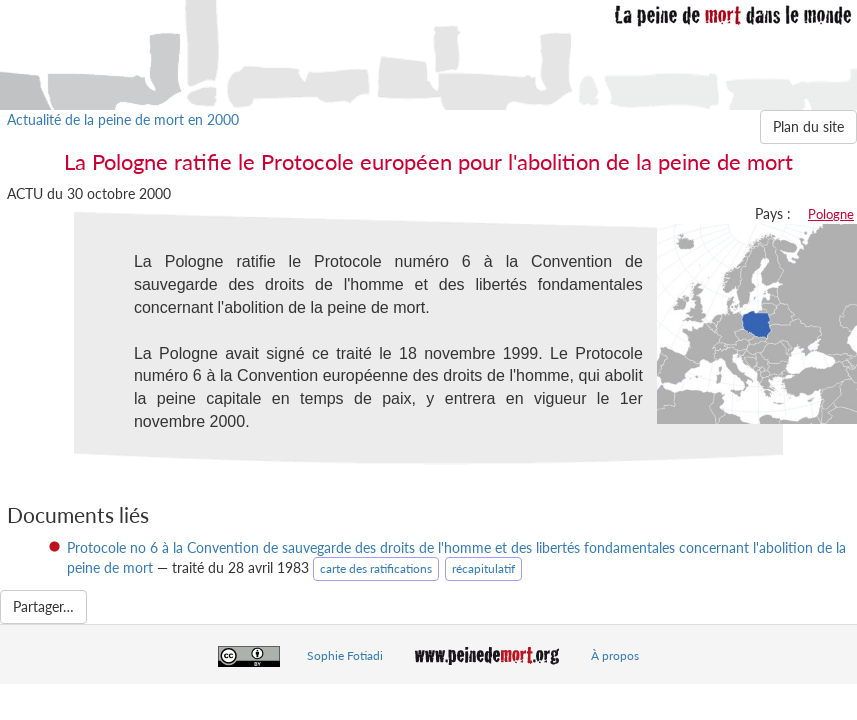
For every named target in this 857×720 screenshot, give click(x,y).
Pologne (831, 214)
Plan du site (808, 126)
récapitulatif (483, 568)
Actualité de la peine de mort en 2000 (123, 119)
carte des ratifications (376, 568)
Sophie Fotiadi (345, 655)
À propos (615, 655)
